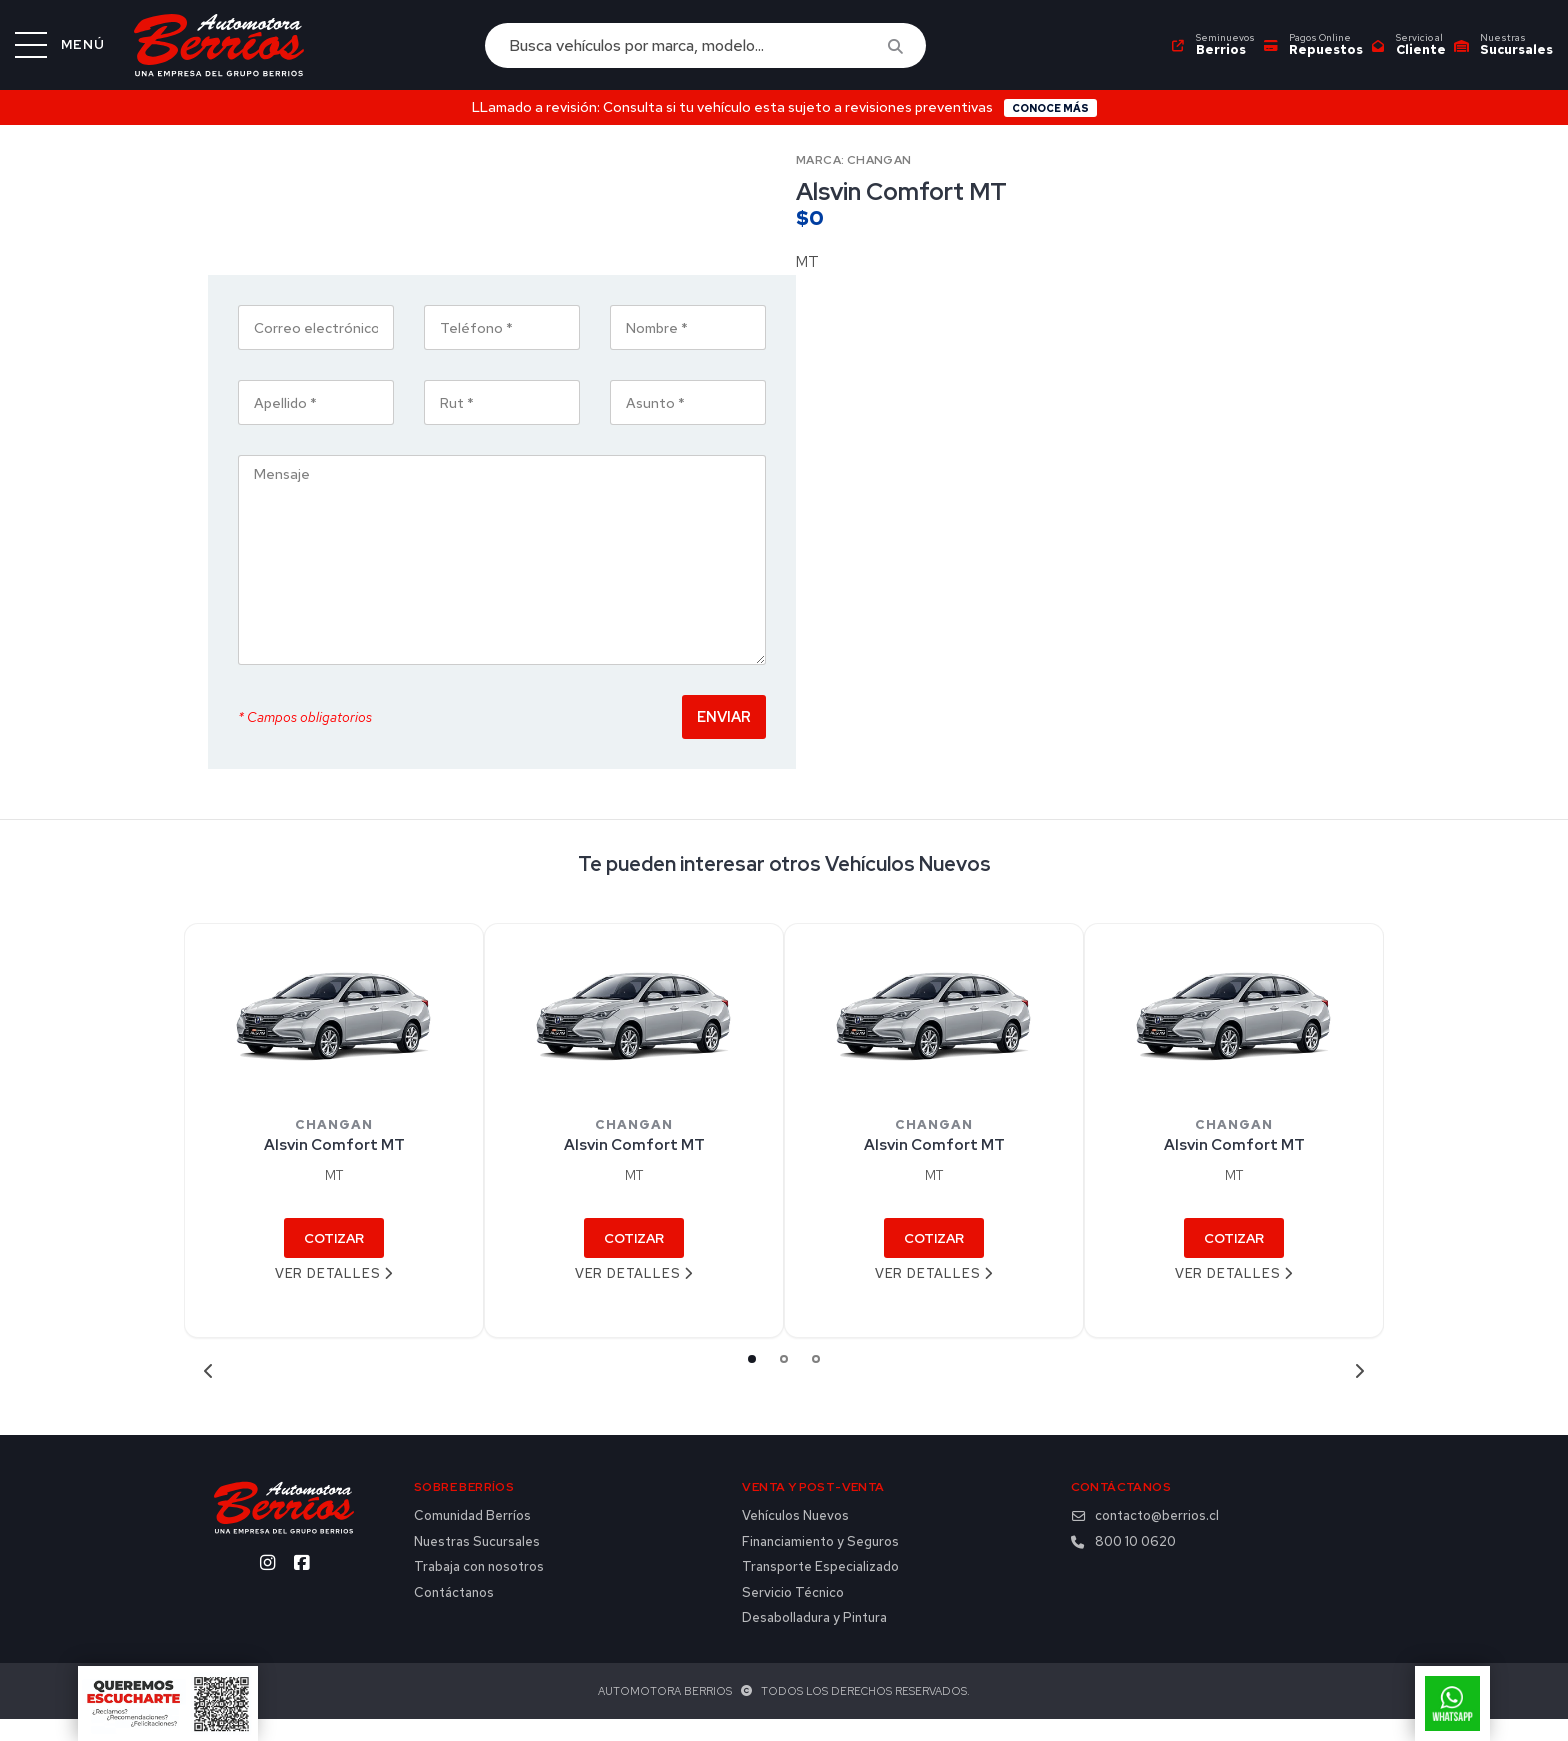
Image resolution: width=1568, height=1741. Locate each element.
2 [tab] (784, 1380)
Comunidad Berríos (472, 1537)
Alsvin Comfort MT (334, 1167)
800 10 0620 (1123, 1563)
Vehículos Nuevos (795, 1537)
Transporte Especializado (820, 1589)
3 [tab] (816, 1380)
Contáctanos (454, 1614)
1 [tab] (752, 1380)
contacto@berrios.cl (1145, 1537)
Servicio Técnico (793, 1614)
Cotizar (334, 1259)
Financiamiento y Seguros (820, 1563)
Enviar (1312, 737)
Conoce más (1050, 108)
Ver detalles (334, 1294)
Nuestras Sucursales (477, 1563)
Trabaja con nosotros (479, 1589)
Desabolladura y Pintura (814, 1640)
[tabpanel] (334, 1152)
